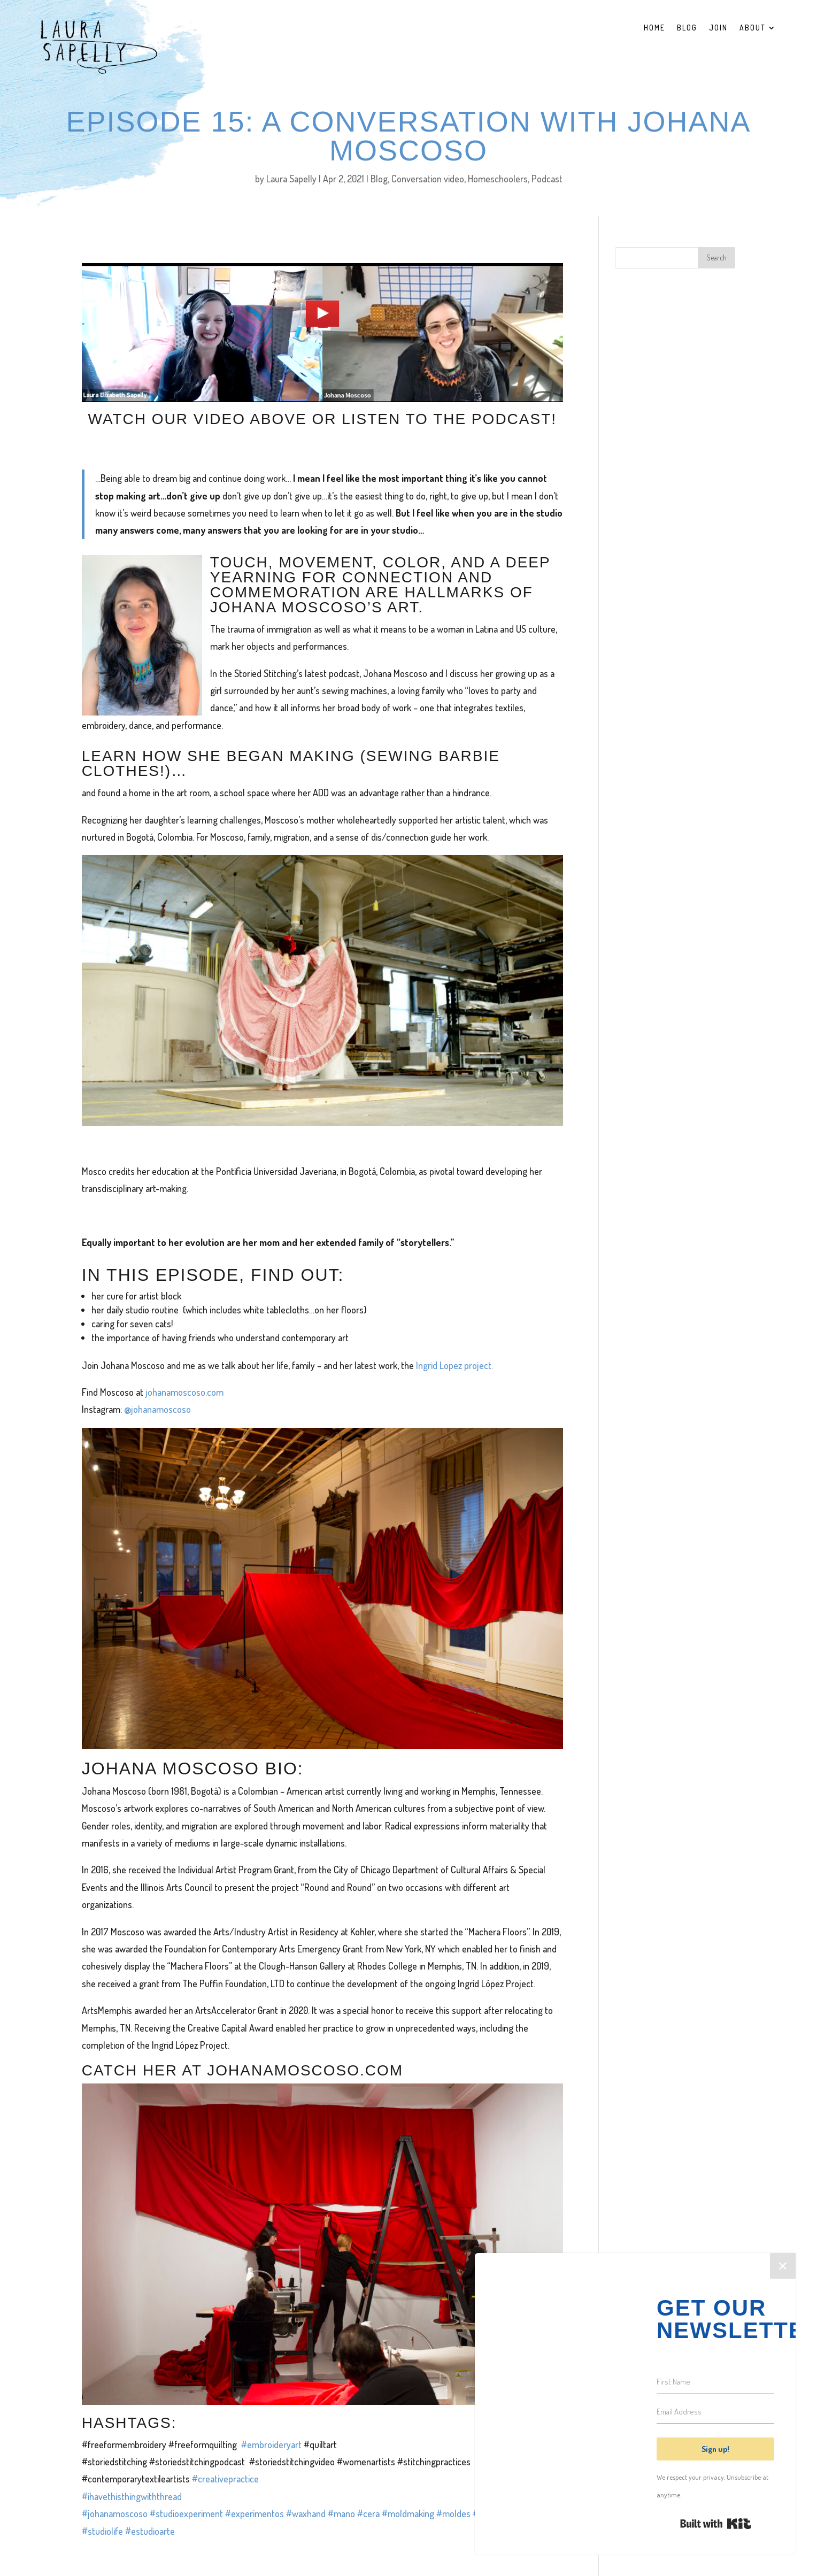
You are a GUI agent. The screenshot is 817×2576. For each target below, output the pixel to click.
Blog (687, 28)
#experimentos (255, 2513)
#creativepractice (225, 2479)
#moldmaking (409, 2513)
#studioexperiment (187, 2513)
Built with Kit (715, 2523)
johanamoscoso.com (184, 1392)
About (752, 28)
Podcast (546, 178)
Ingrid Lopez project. (454, 1365)
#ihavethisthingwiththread (132, 2496)
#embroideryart (271, 2444)
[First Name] (715, 2382)
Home (654, 28)
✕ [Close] (782, 2265)
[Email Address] (715, 2412)
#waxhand (307, 2513)
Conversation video (427, 178)
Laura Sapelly (291, 178)
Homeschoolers (498, 178)
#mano (342, 2513)
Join (718, 28)
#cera (369, 2513)
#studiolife (103, 2531)
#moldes (454, 2513)
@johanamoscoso (157, 1409)
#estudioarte (150, 2531)
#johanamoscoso (115, 2513)
